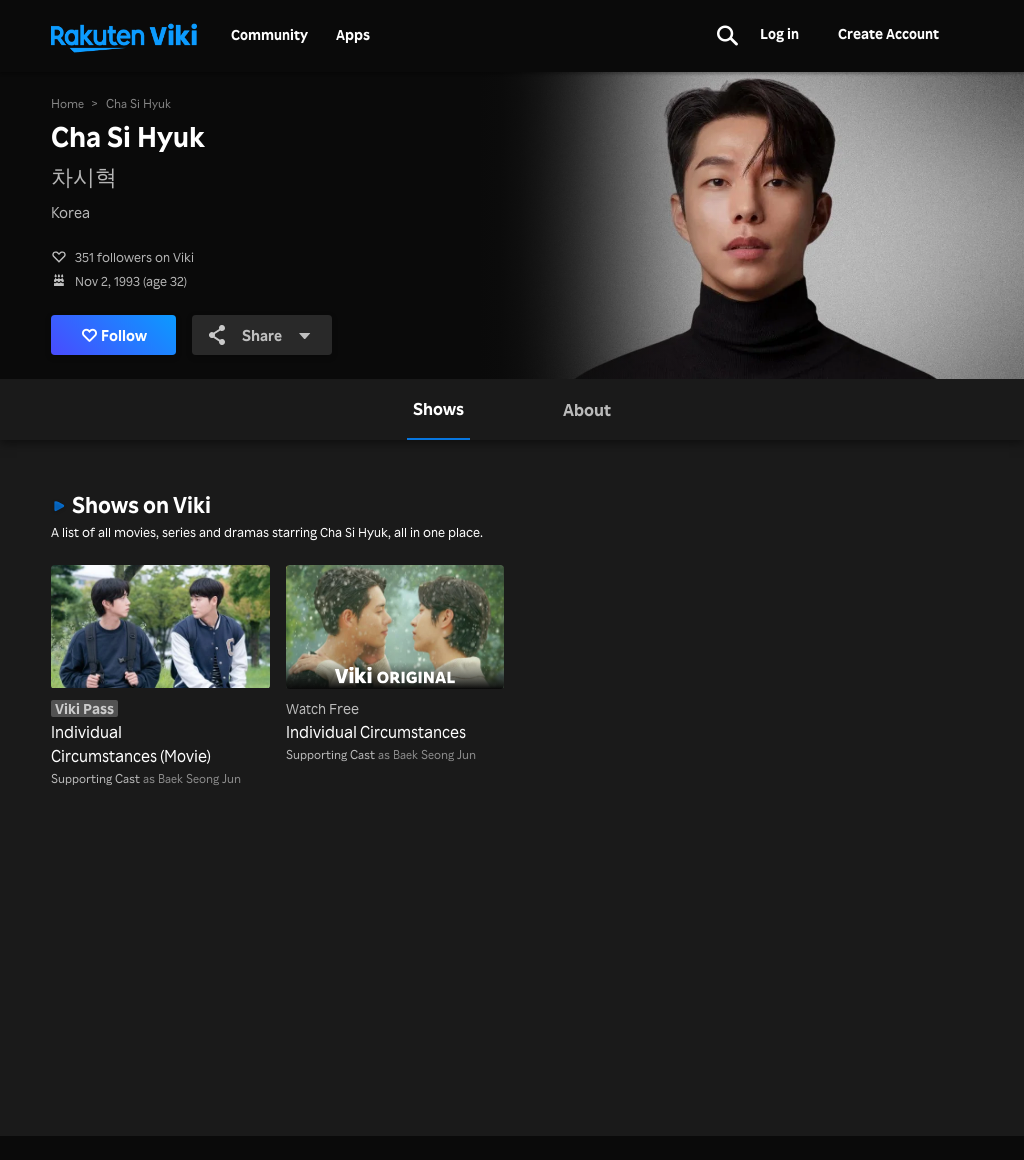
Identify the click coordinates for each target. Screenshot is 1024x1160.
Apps (353, 35)
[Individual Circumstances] (395, 654)
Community (269, 35)
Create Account (888, 33)
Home (67, 103)
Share (260, 335)
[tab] (438, 409)
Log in (779, 33)
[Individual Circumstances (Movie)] (160, 666)
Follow (114, 335)
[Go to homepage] (124, 36)
